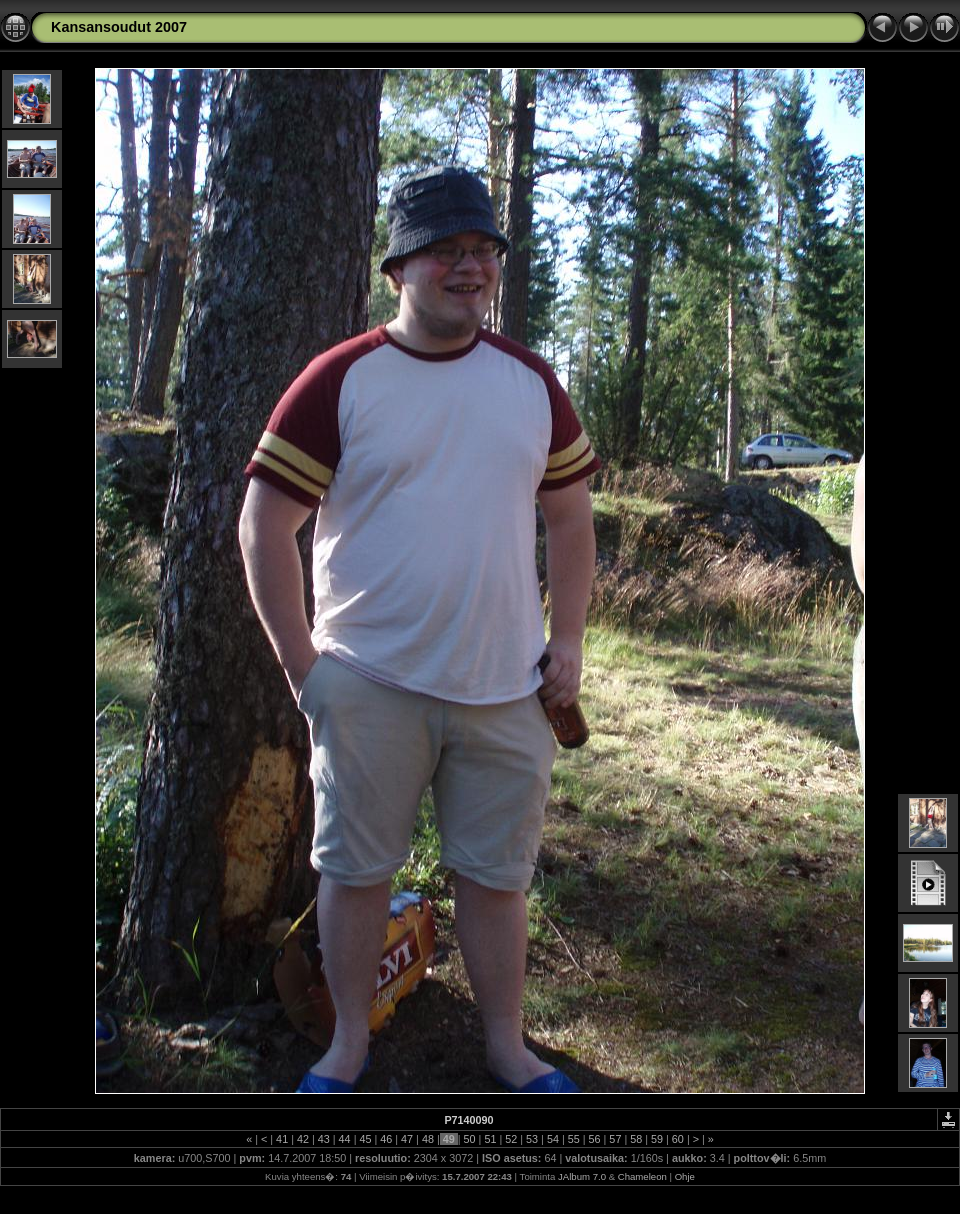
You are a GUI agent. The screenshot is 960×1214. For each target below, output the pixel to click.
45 (365, 1139)
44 (345, 1139)
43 (324, 1139)
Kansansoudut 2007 (119, 27)
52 (511, 1139)
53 (532, 1139)
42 (303, 1139)
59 (657, 1139)
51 (490, 1139)
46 (386, 1139)
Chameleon (642, 1176)
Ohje (685, 1176)
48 (428, 1139)
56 (595, 1139)
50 (470, 1139)
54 (553, 1139)
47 (407, 1139)
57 (615, 1139)
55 (574, 1139)
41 (282, 1139)
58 (636, 1139)
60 (678, 1139)
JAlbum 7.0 (582, 1176)
